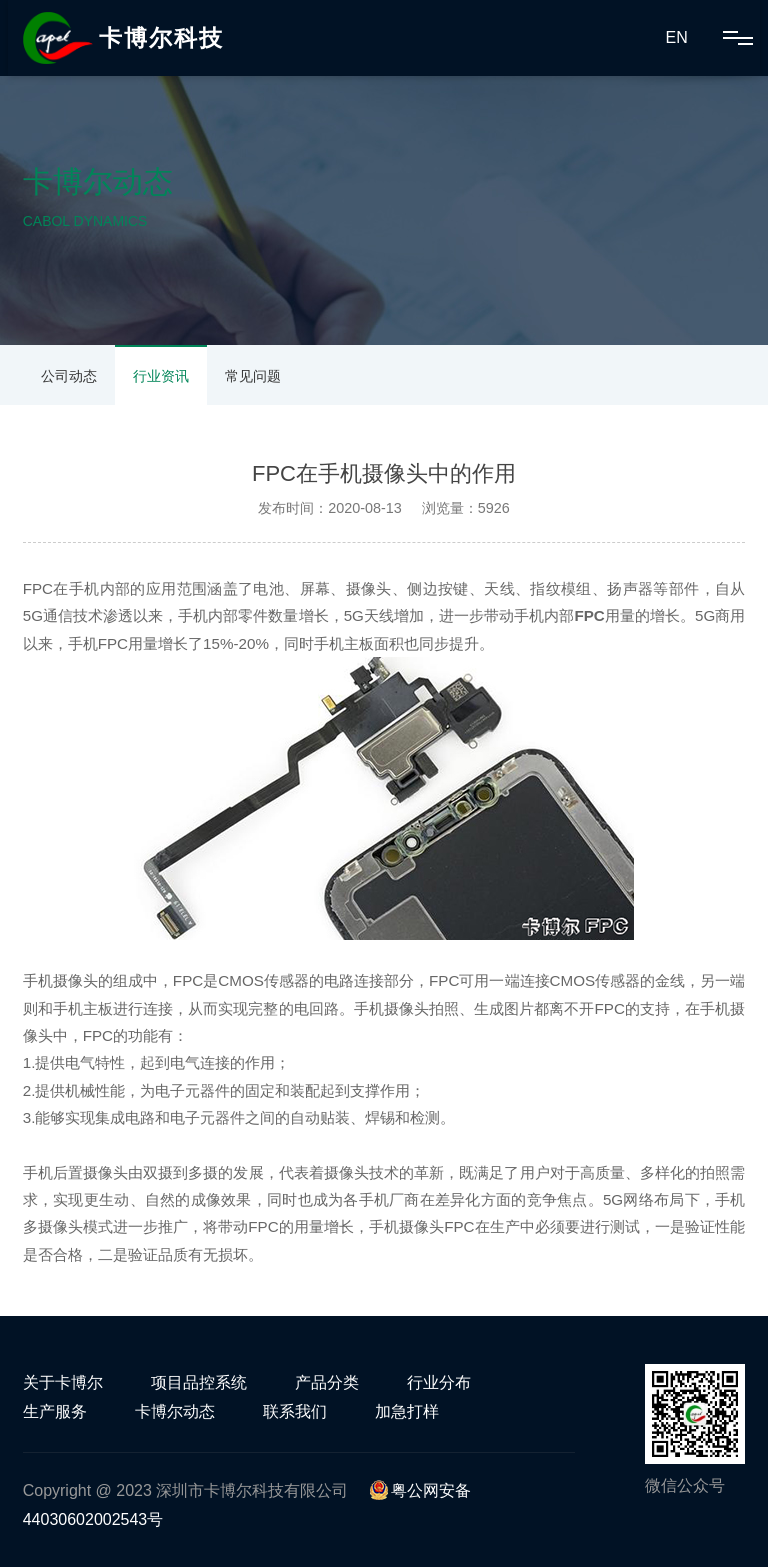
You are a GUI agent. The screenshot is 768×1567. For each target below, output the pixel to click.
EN (676, 37)
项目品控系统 (199, 1382)
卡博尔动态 (175, 1411)
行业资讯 (161, 376)
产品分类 (327, 1382)
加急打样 (407, 1411)
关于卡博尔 (63, 1382)
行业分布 (439, 1382)
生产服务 (55, 1411)
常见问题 (253, 376)
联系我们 (295, 1411)
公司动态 (69, 376)
